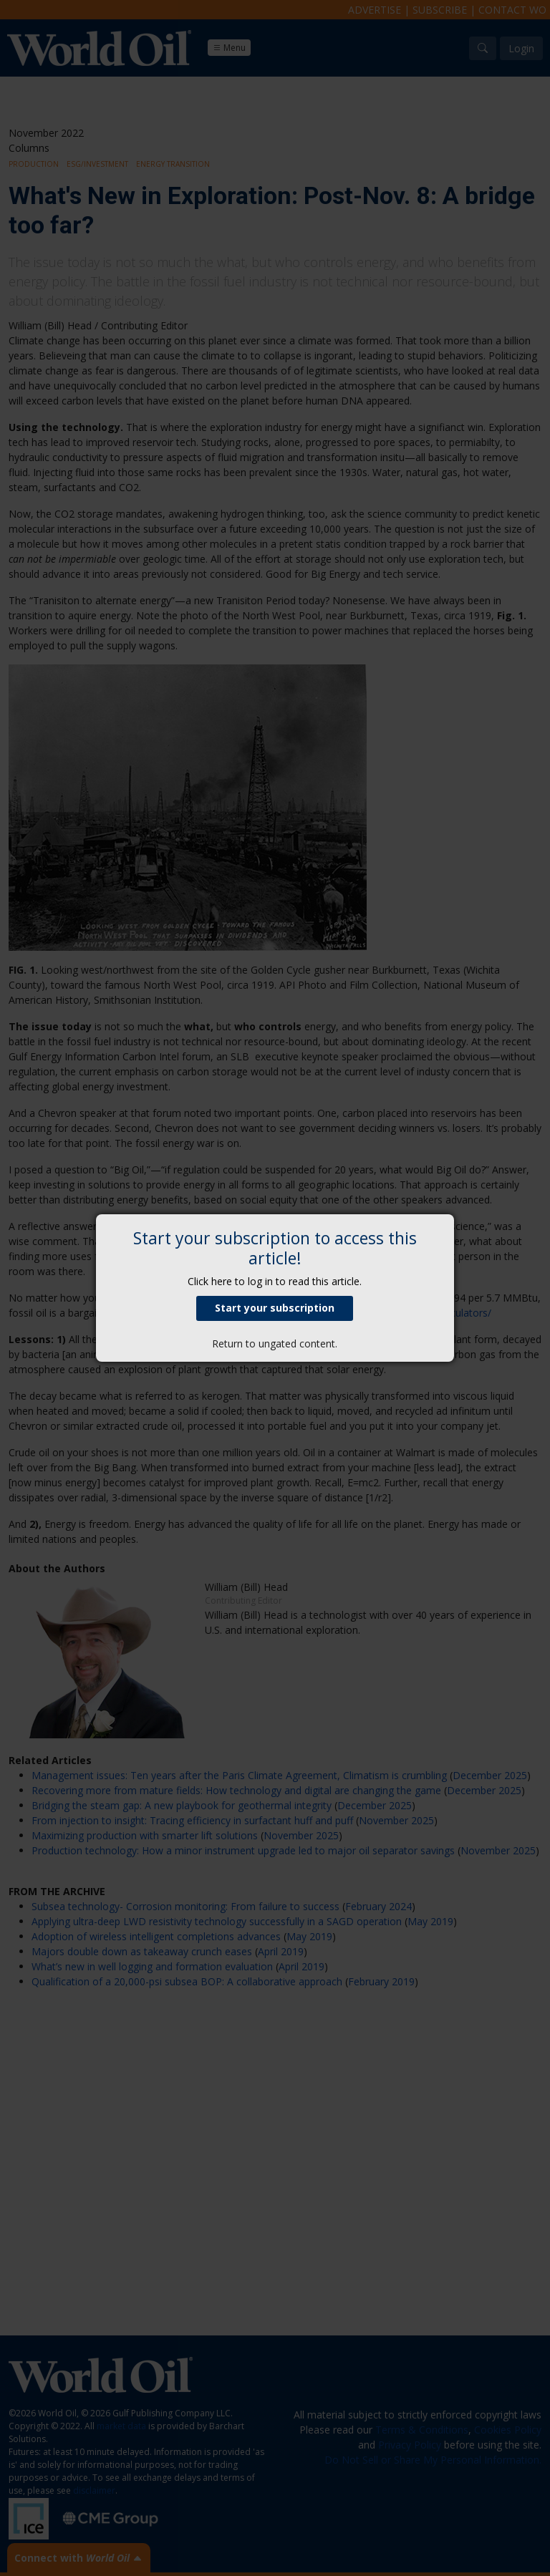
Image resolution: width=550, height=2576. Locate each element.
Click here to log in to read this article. (275, 1281)
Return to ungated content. (274, 1343)
